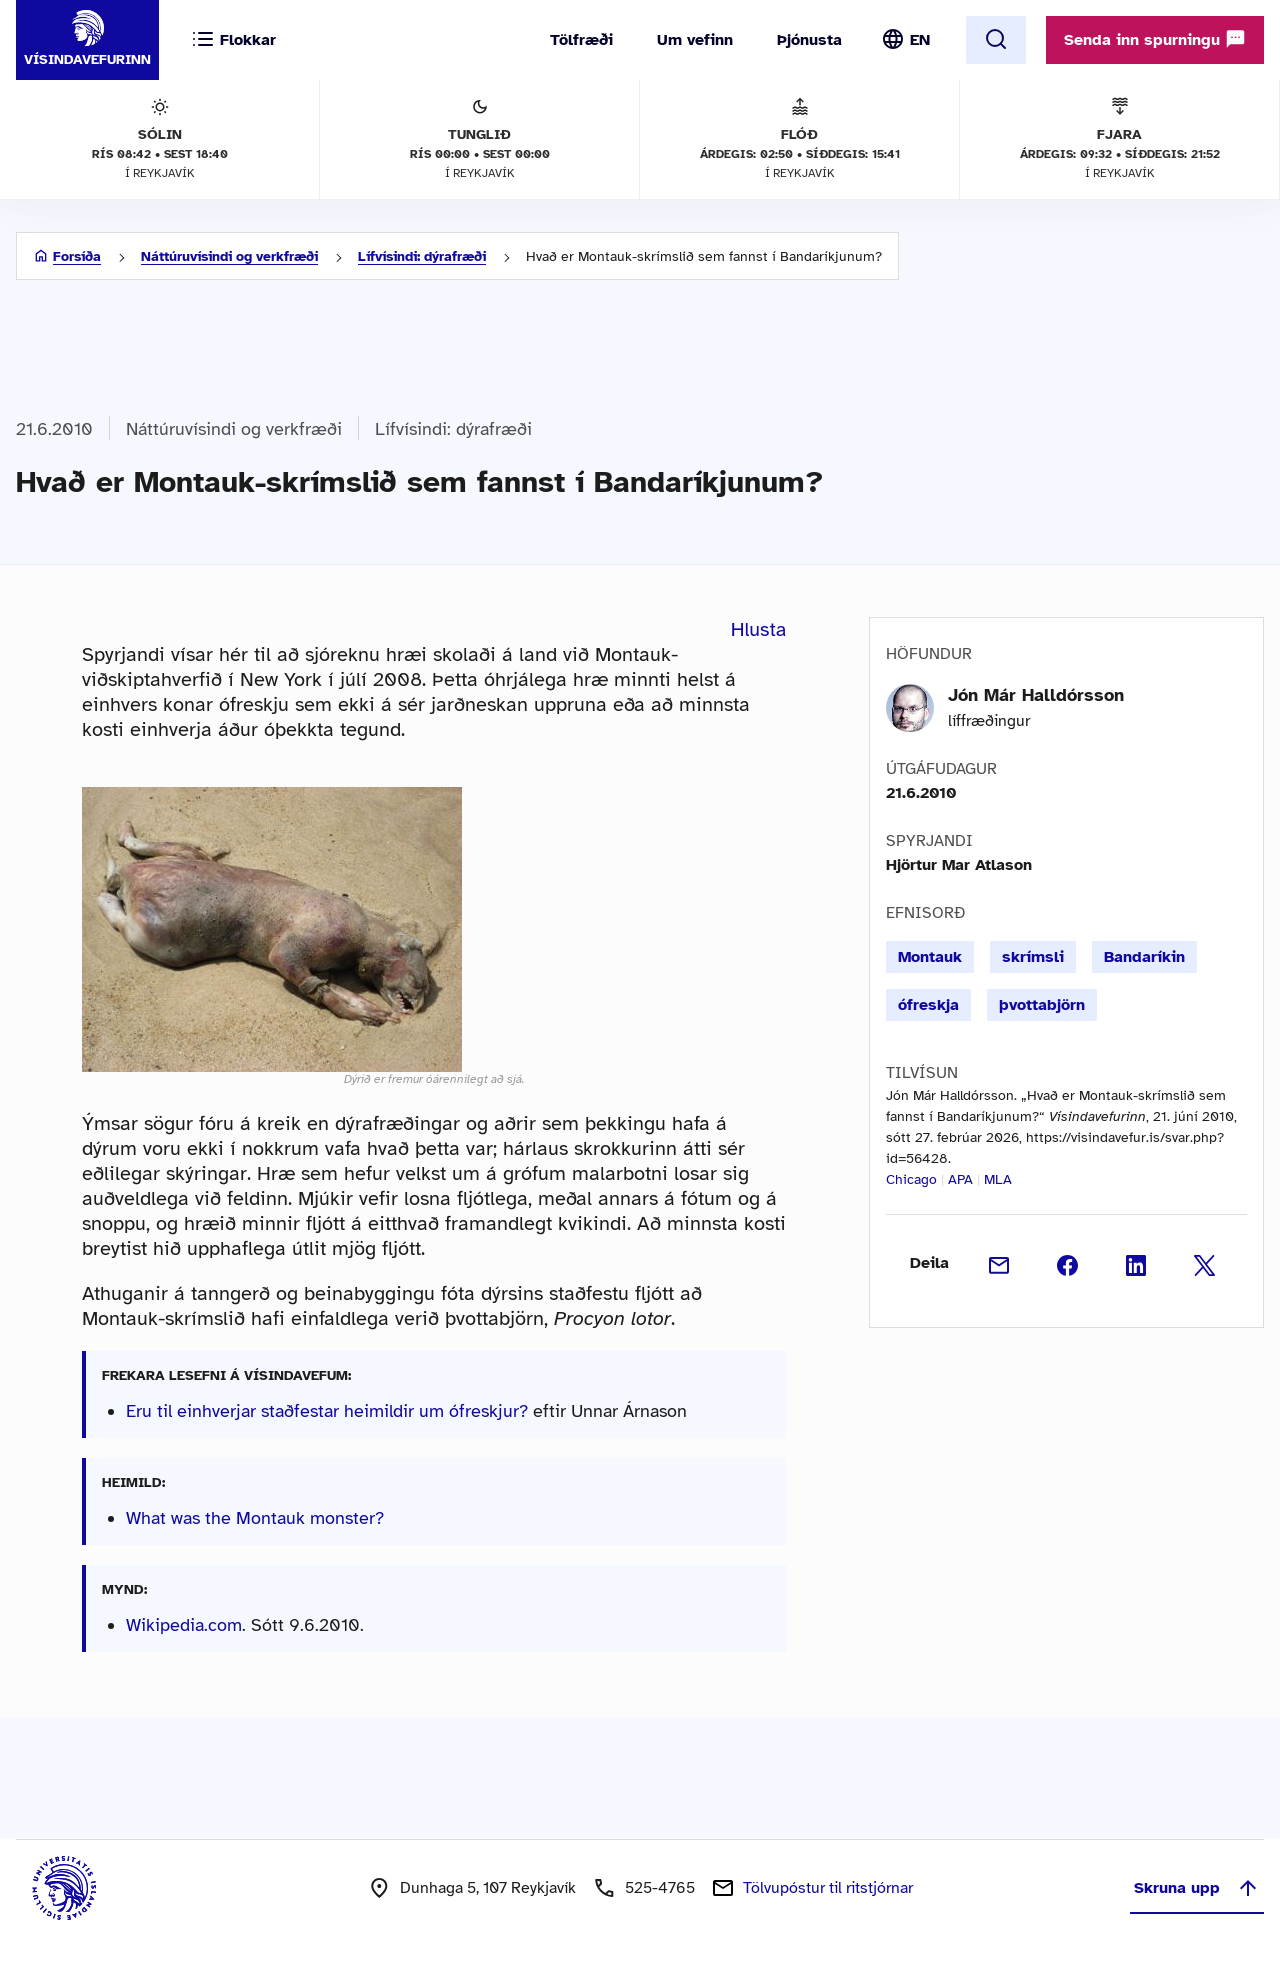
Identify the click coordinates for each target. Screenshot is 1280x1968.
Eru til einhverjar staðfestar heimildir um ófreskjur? (327, 1411)
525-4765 (660, 1888)
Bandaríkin (1144, 957)
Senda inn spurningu (1155, 39)
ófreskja (928, 1005)
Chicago (911, 1179)
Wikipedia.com (184, 1625)
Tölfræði (581, 40)
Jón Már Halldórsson (1036, 695)
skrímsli (1033, 957)
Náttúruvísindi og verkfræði (229, 256)
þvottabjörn (1042, 1005)
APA (960, 1179)
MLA (998, 1179)
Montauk (930, 957)
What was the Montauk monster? (255, 1518)
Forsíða (77, 256)
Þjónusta (809, 40)
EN (920, 40)
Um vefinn (695, 40)
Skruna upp (1197, 1888)
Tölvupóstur (828, 1888)
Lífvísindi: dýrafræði (422, 256)
